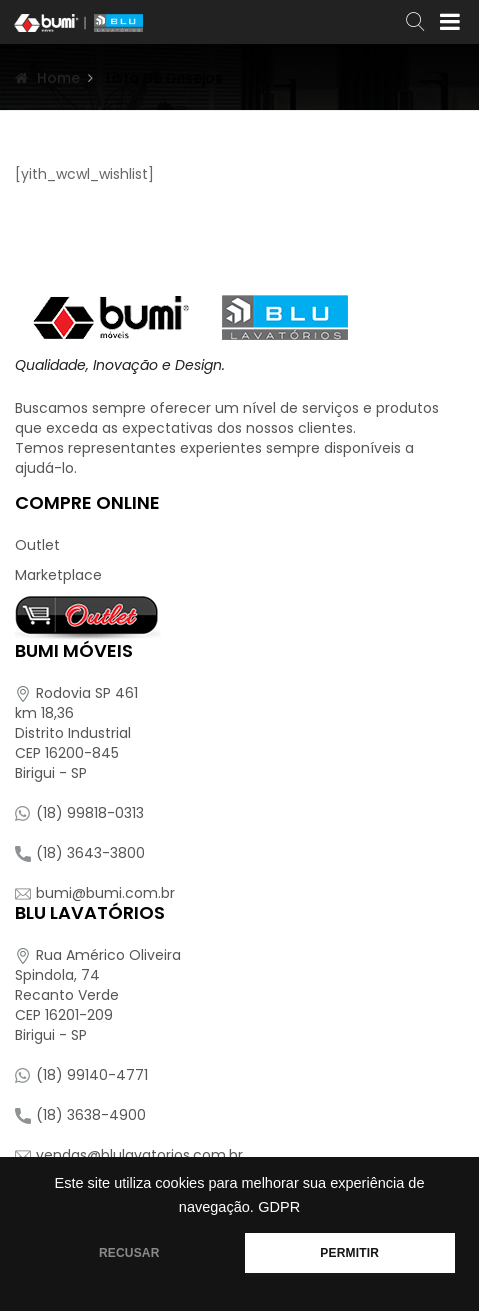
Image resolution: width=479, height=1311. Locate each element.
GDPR (279, 1207)
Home (58, 78)
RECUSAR (129, 1253)
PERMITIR (349, 1253)
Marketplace (58, 575)
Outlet (37, 545)
